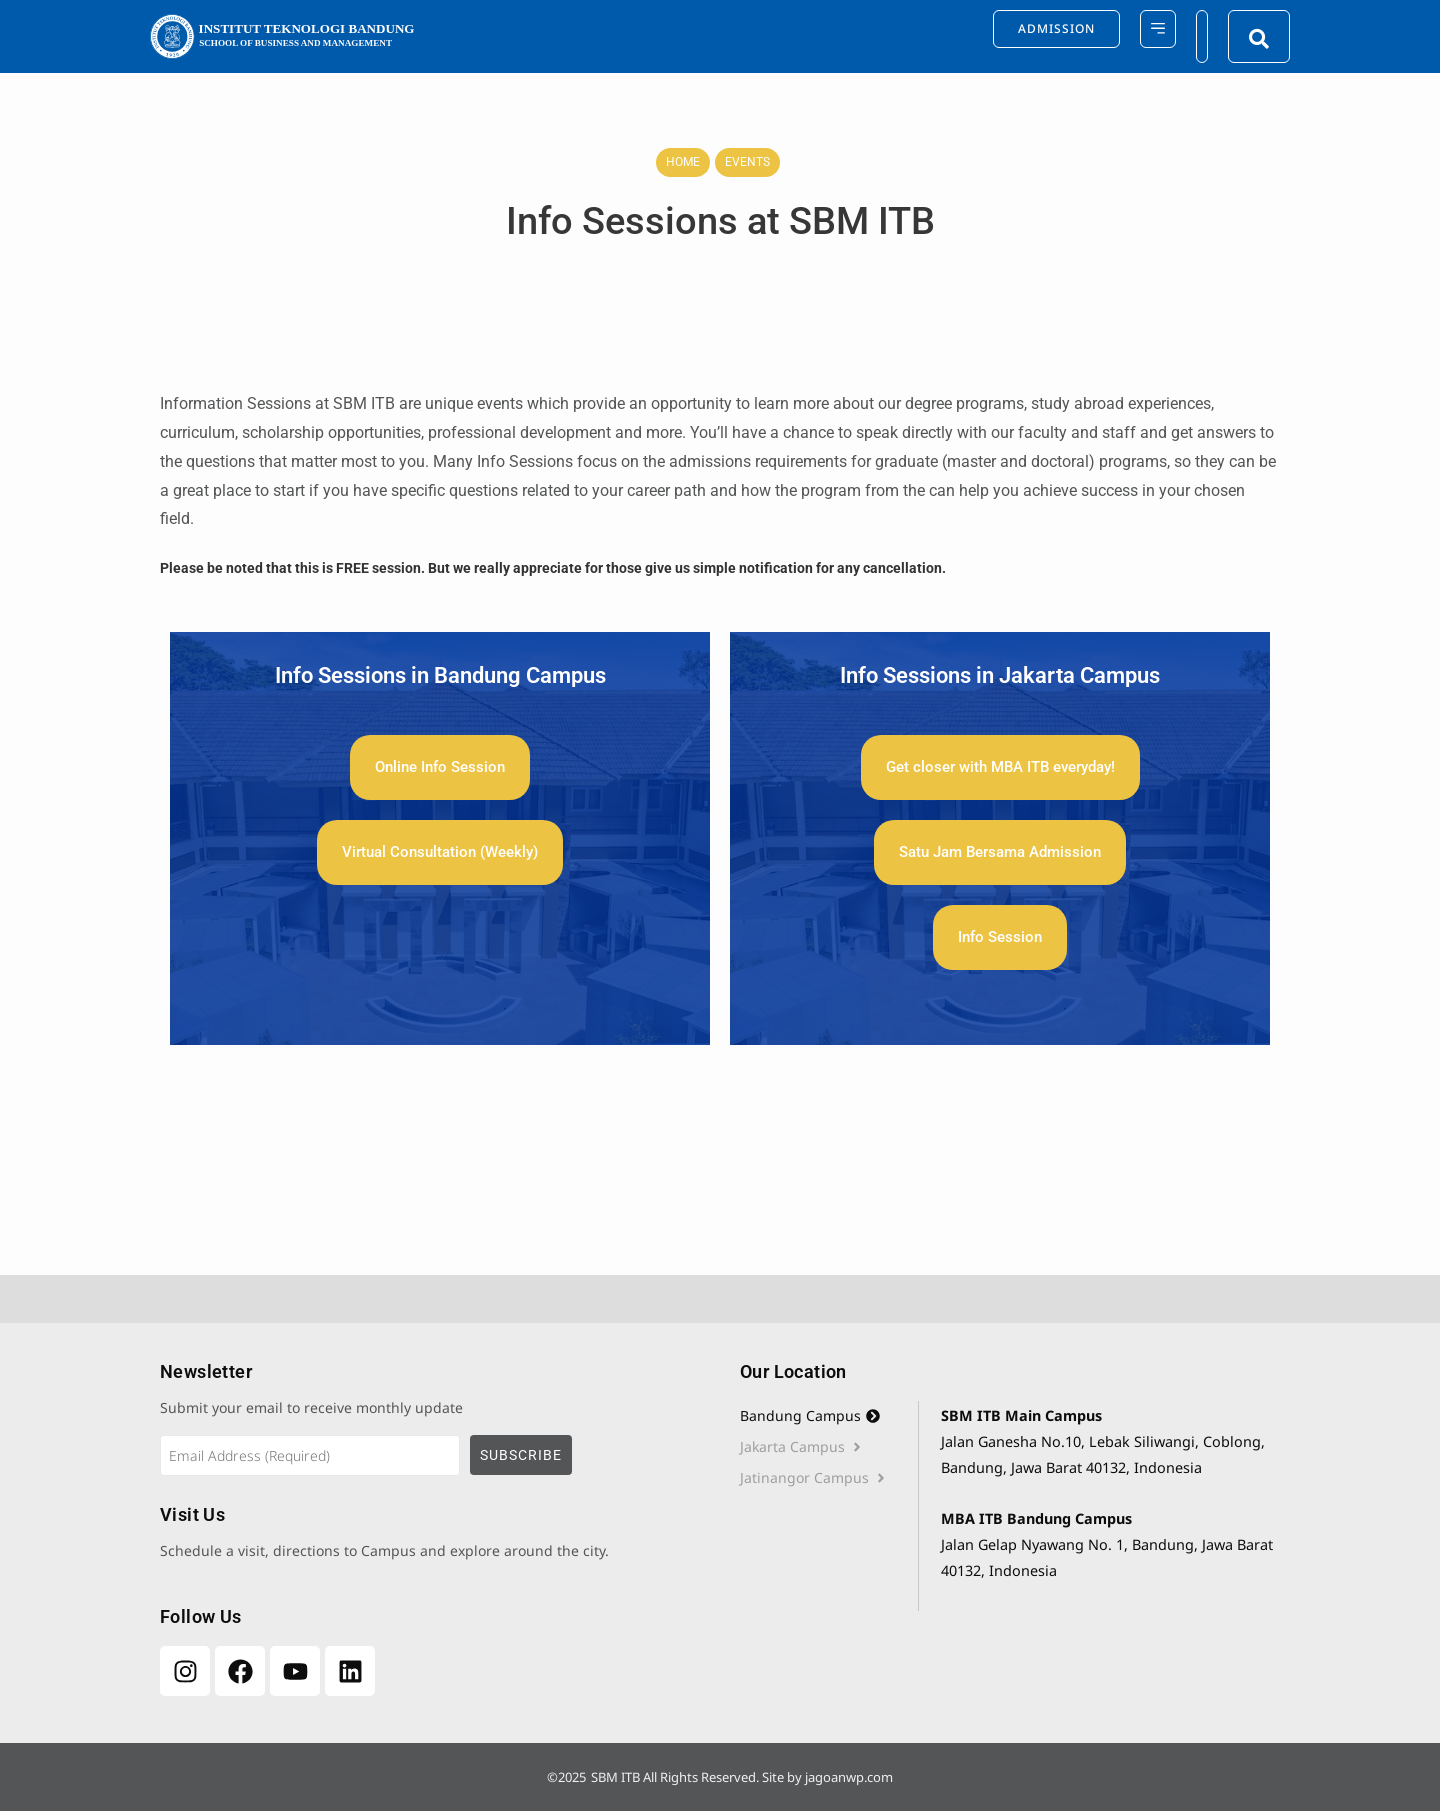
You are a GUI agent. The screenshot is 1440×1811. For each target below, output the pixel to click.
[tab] (829, 1416)
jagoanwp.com (849, 1777)
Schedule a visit (212, 1550)
